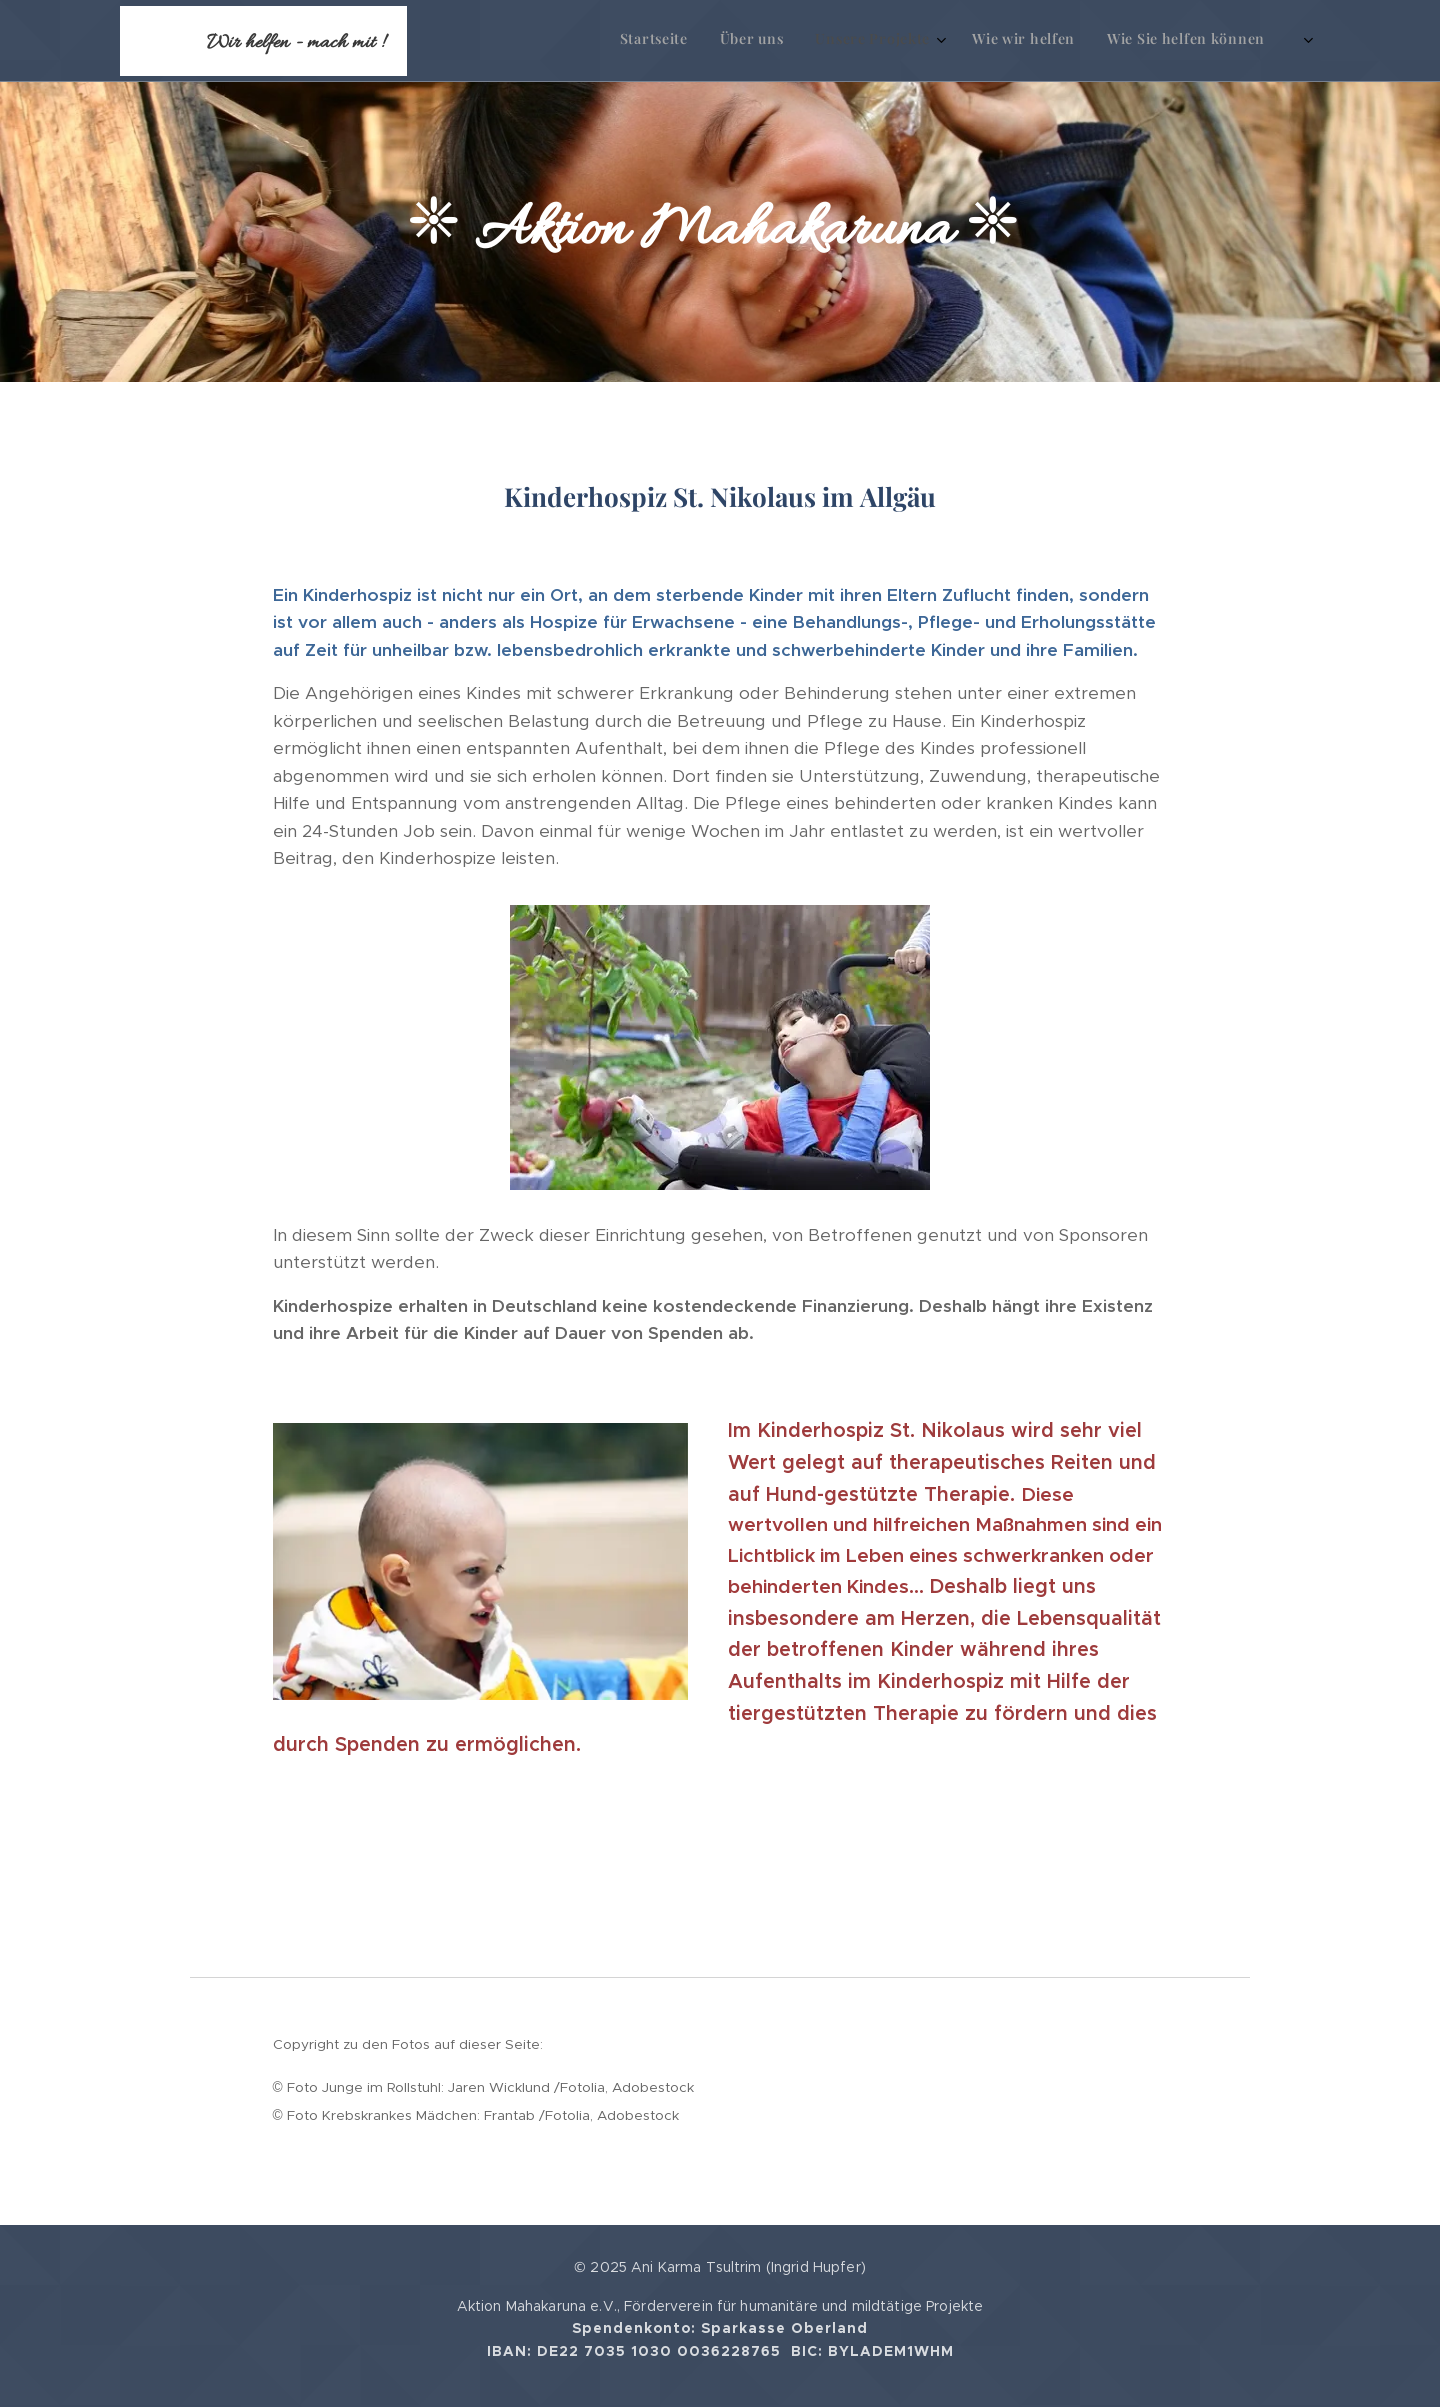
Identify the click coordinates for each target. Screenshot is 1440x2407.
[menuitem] (1091, 41)
